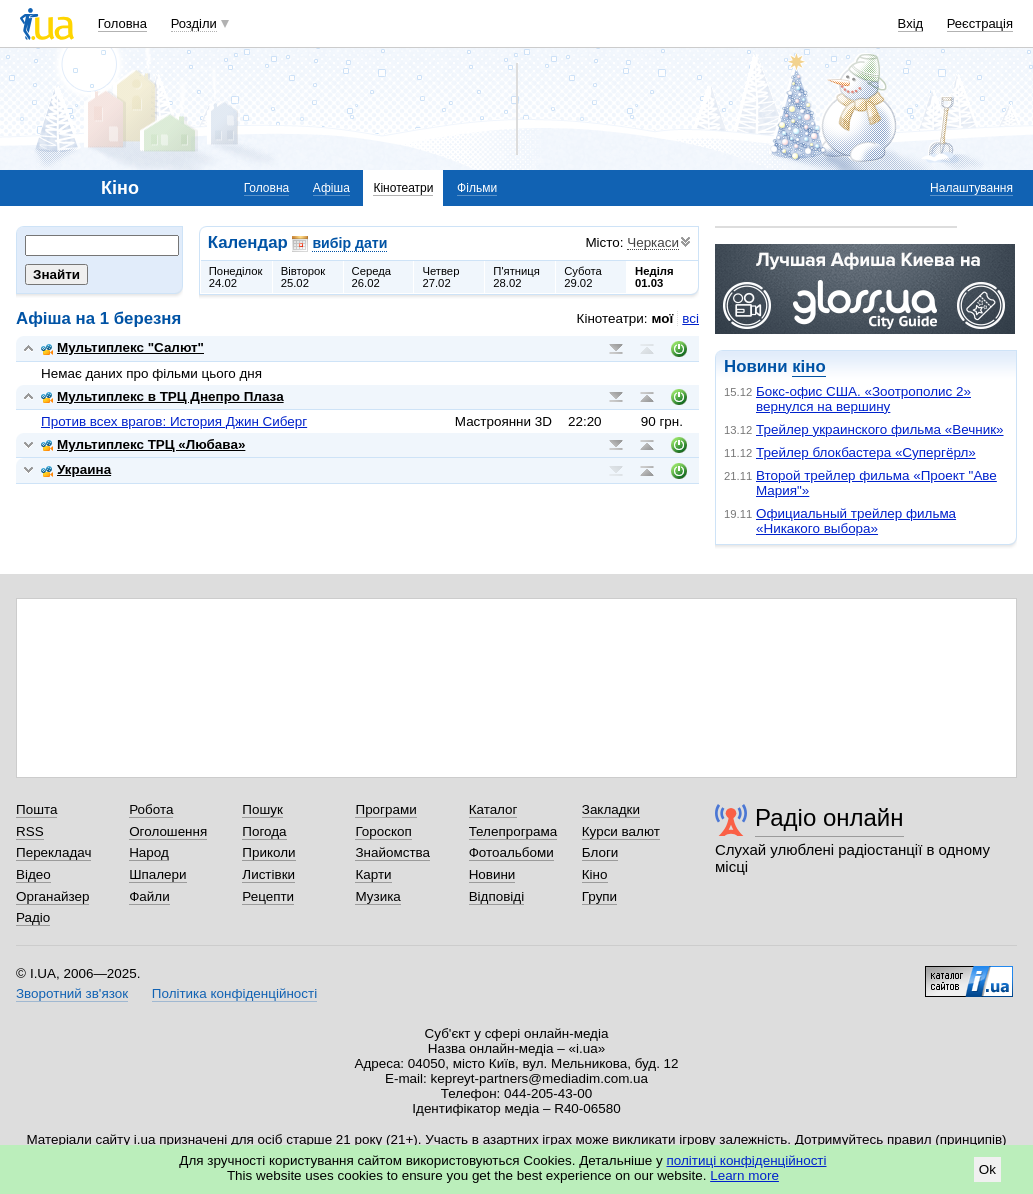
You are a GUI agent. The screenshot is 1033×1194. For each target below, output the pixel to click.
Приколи (268, 852)
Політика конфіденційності (234, 993)
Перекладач (53, 852)
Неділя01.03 (654, 277)
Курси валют (621, 831)
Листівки (268, 874)
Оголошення (168, 831)
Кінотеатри (403, 188)
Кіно (595, 874)
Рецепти (268, 896)
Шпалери (157, 874)
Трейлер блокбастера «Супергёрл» (866, 452)
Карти (373, 874)
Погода (264, 831)
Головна (122, 23)
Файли (149, 896)
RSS (30, 831)
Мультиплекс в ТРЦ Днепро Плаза (162, 396)
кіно (808, 366)
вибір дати (349, 243)
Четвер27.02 (440, 277)
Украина (76, 469)
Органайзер (52, 896)
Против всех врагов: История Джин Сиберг (174, 421)
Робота (151, 809)
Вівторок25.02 (303, 277)
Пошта (36, 809)
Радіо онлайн (829, 817)
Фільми (477, 188)
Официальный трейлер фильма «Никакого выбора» (856, 521)
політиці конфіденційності (747, 1160)
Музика (377, 896)
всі (690, 318)
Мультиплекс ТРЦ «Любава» (143, 444)
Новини (492, 874)
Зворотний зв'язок (72, 993)
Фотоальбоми (511, 852)
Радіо (33, 917)
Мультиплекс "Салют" (122, 347)
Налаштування (971, 188)
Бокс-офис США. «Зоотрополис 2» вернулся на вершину (863, 399)
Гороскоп (383, 831)
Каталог (493, 809)
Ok (987, 1169)
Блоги (600, 852)
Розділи (194, 23)
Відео (33, 874)
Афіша (331, 188)
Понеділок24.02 (236, 277)
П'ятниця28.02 (516, 277)
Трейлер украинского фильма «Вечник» (880, 429)
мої (663, 318)
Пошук (262, 809)
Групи (599, 896)
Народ (149, 852)
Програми (385, 809)
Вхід (911, 23)
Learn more (744, 1175)
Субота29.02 (583, 277)
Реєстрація (980, 23)
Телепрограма (513, 831)
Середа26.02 (372, 277)
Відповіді (497, 896)
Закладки (611, 809)
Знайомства (392, 852)
